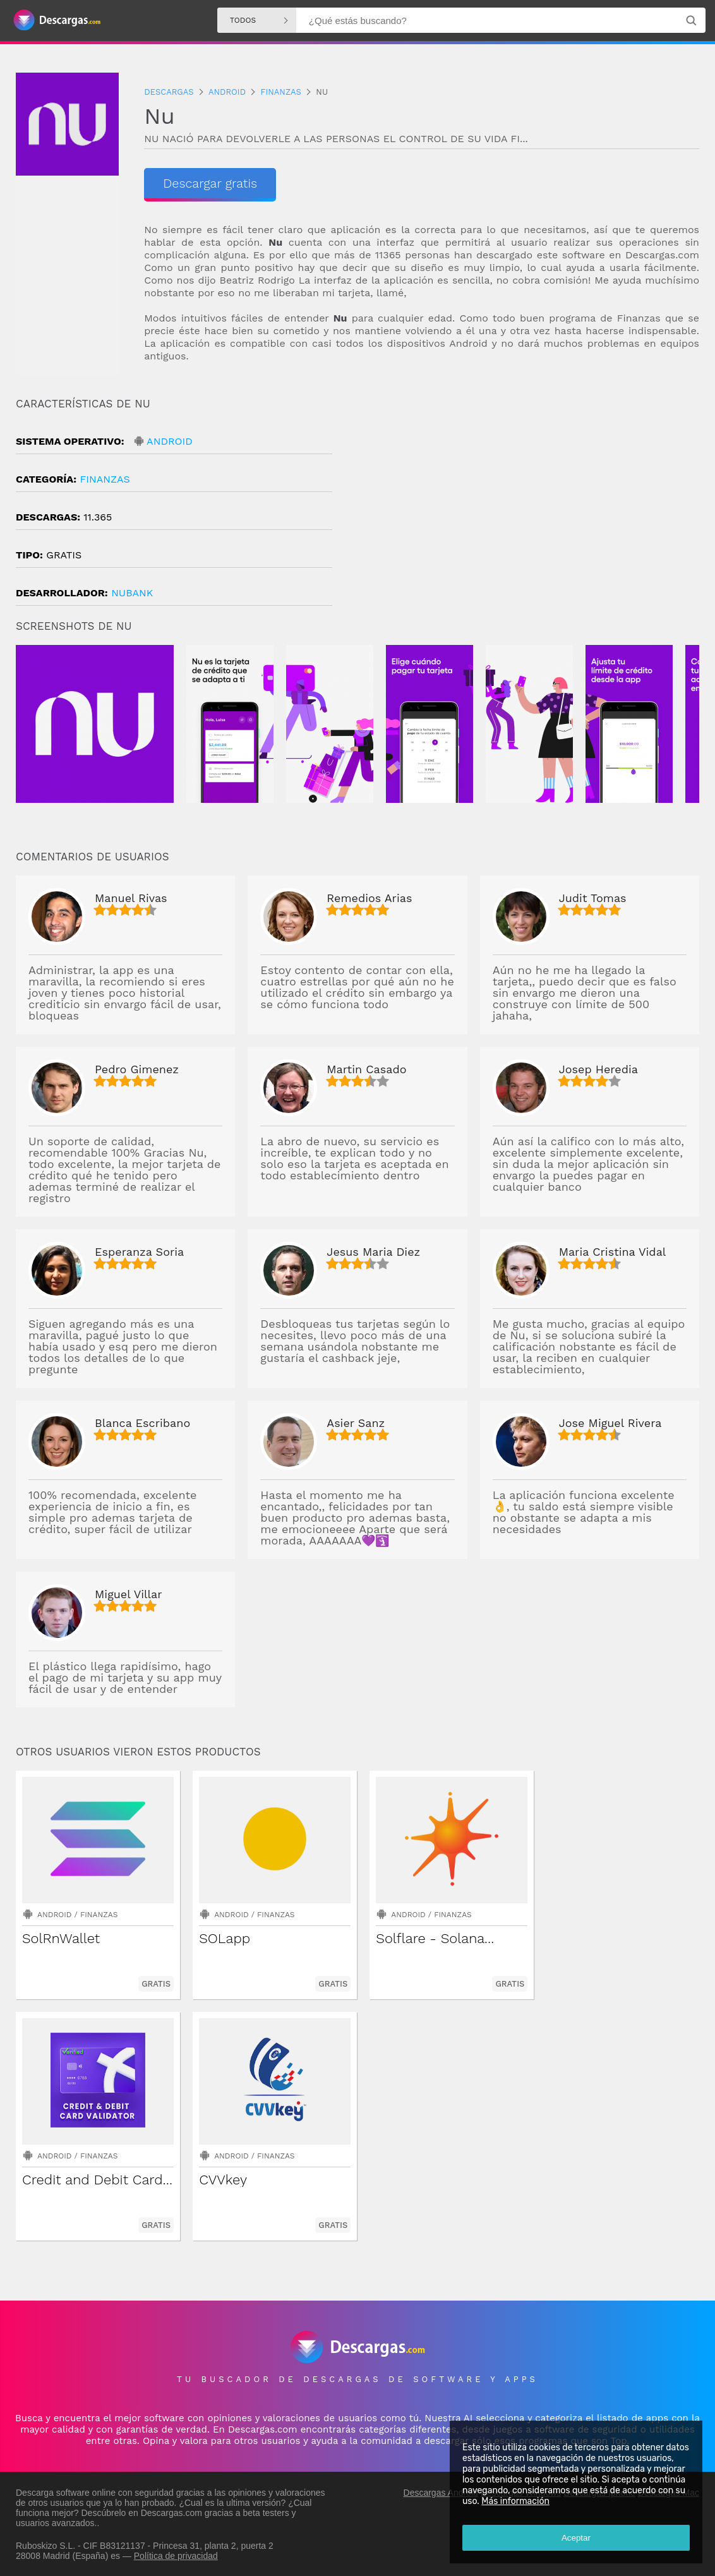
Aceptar (576, 2538)
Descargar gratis (207, 183)
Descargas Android (441, 2492)
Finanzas (104, 479)
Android (170, 441)
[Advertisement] (528, 504)
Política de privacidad (176, 2555)
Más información (515, 2501)
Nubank (132, 593)
